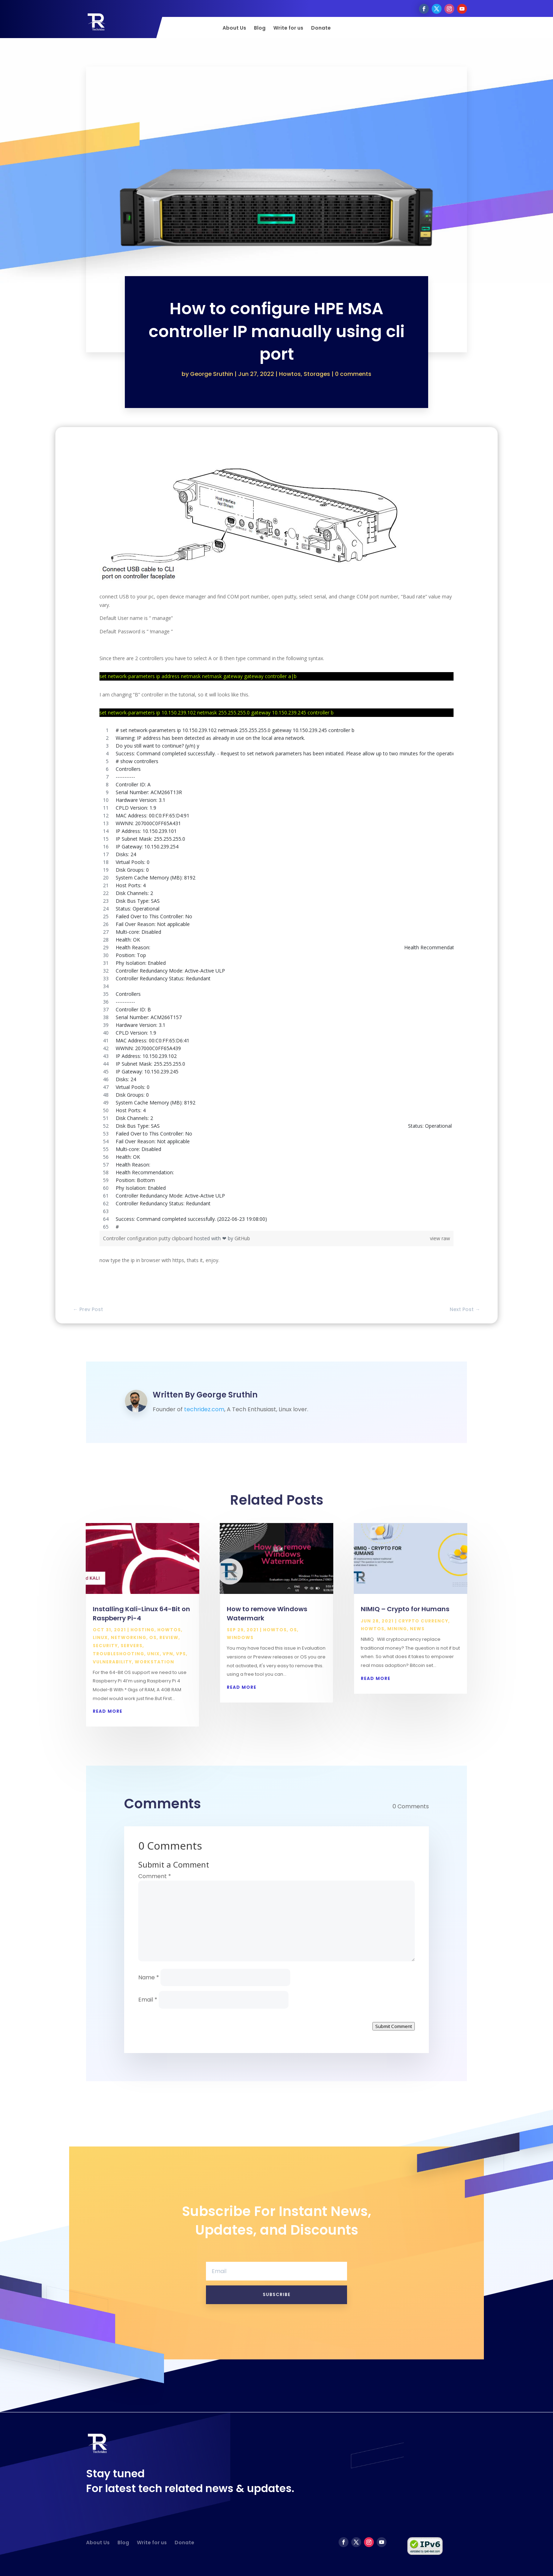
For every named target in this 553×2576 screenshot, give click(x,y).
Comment (154, 1876)
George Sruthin (211, 374)
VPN (168, 1654)
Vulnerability (112, 1662)
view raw (440, 1238)
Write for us (288, 28)
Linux (100, 1637)
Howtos (290, 374)
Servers (131, 1646)
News (417, 1629)
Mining (397, 1629)
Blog (260, 28)
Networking (128, 1637)
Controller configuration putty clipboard (148, 1238)
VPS (181, 1654)
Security (105, 1646)
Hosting (142, 1630)
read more (107, 1711)
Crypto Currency (423, 1621)
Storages (317, 374)
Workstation (154, 1662)
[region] (276, 978)
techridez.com (204, 1409)
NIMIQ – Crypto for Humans (405, 1608)
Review (168, 1637)
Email (147, 2000)
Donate (321, 28)
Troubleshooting (118, 1654)
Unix (153, 1654)
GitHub (242, 1238)
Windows (240, 1637)
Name (148, 1977)
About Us (234, 28)
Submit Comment (393, 2026)
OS (153, 1637)
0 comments (353, 374)
